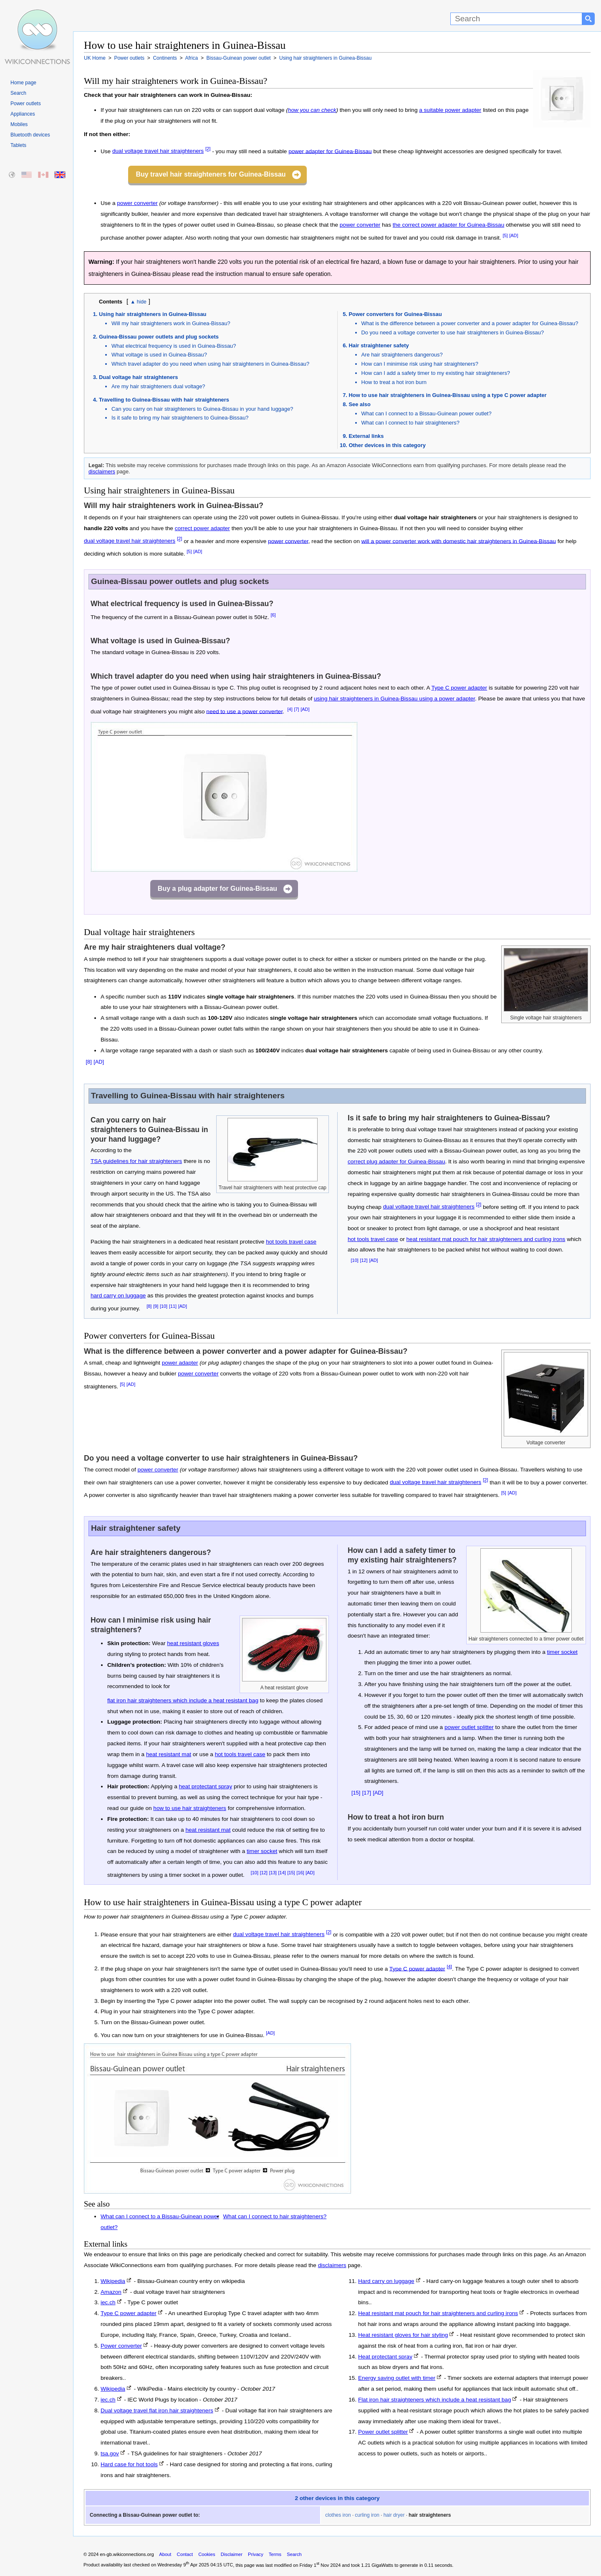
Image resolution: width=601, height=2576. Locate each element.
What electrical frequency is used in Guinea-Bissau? (173, 346)
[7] (296, 709)
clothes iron (338, 2515)
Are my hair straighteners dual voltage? (158, 386)
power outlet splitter (469, 1727)
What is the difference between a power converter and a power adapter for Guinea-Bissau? (469, 323)
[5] (505, 235)
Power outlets (25, 103)
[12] (363, 1260)
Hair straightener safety (379, 345)
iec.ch (108, 2302)
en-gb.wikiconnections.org (127, 2554)
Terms (275, 2554)
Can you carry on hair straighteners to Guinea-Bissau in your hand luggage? (202, 409)
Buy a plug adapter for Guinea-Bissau (217, 888)
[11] (173, 1306)
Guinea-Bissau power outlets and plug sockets (159, 337)
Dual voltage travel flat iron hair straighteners (157, 2410)
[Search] (516, 19)
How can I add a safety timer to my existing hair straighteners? (435, 373)
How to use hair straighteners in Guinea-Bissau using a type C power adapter (448, 395)
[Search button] (588, 19)
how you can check (312, 110)
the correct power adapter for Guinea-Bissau (448, 225)
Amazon (111, 2292)
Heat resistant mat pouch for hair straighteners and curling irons (438, 2313)
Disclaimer (231, 2554)
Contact (185, 2554)
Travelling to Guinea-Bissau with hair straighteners (164, 400)
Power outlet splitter (383, 2432)
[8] (88, 1062)
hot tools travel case (291, 1242)
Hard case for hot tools (129, 2464)
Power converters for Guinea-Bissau (395, 314)
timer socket (262, 1851)
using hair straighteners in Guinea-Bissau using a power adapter (394, 698)
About (165, 2554)
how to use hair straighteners (189, 1808)
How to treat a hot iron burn (394, 382)
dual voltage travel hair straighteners (158, 151)
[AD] (513, 235)
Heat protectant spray (385, 2357)
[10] (163, 1306)
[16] (300, 1872)
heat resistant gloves (193, 1643)
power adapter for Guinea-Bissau (330, 151)
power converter (137, 203)
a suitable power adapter (450, 110)
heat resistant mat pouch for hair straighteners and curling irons (486, 1239)
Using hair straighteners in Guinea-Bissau (152, 314)
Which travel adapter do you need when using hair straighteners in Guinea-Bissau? (210, 364)
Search (18, 93)
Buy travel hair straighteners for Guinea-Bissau (210, 174)
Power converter (121, 2346)
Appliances (22, 114)
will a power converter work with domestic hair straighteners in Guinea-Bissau (458, 541)
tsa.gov (110, 2453)
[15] (291, 1872)
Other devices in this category (387, 445)
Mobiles (19, 124)
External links (366, 436)
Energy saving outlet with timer (396, 2378)
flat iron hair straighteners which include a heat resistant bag (182, 1700)
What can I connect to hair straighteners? (410, 423)
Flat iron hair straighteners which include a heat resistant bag (434, 2400)
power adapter (180, 1363)
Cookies (206, 2554)
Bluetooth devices (30, 135)
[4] (290, 709)
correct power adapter (202, 528)
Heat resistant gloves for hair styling (403, 2335)
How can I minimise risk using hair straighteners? (419, 364)
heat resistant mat (168, 1754)
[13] (273, 1872)
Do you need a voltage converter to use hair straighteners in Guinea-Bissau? (452, 332)
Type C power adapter (459, 688)
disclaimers (101, 471)
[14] (282, 1872)
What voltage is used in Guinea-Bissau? (159, 354)
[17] (366, 1793)
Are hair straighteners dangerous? (402, 354)
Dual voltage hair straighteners (138, 377)
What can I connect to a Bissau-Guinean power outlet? (426, 413)
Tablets (18, 145)
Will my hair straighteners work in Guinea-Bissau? (170, 323)
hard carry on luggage (118, 1295)
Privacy (255, 2554)
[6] (272, 614)
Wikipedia (113, 2281)
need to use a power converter (244, 711)
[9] (155, 1306)
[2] (208, 149)
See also (360, 404)
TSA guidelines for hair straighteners (136, 1161)
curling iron (367, 2515)
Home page (23, 83)
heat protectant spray (205, 1786)
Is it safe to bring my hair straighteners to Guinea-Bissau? (180, 418)
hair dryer (394, 2515)
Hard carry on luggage (386, 2281)
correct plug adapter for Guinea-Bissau (396, 1161)
